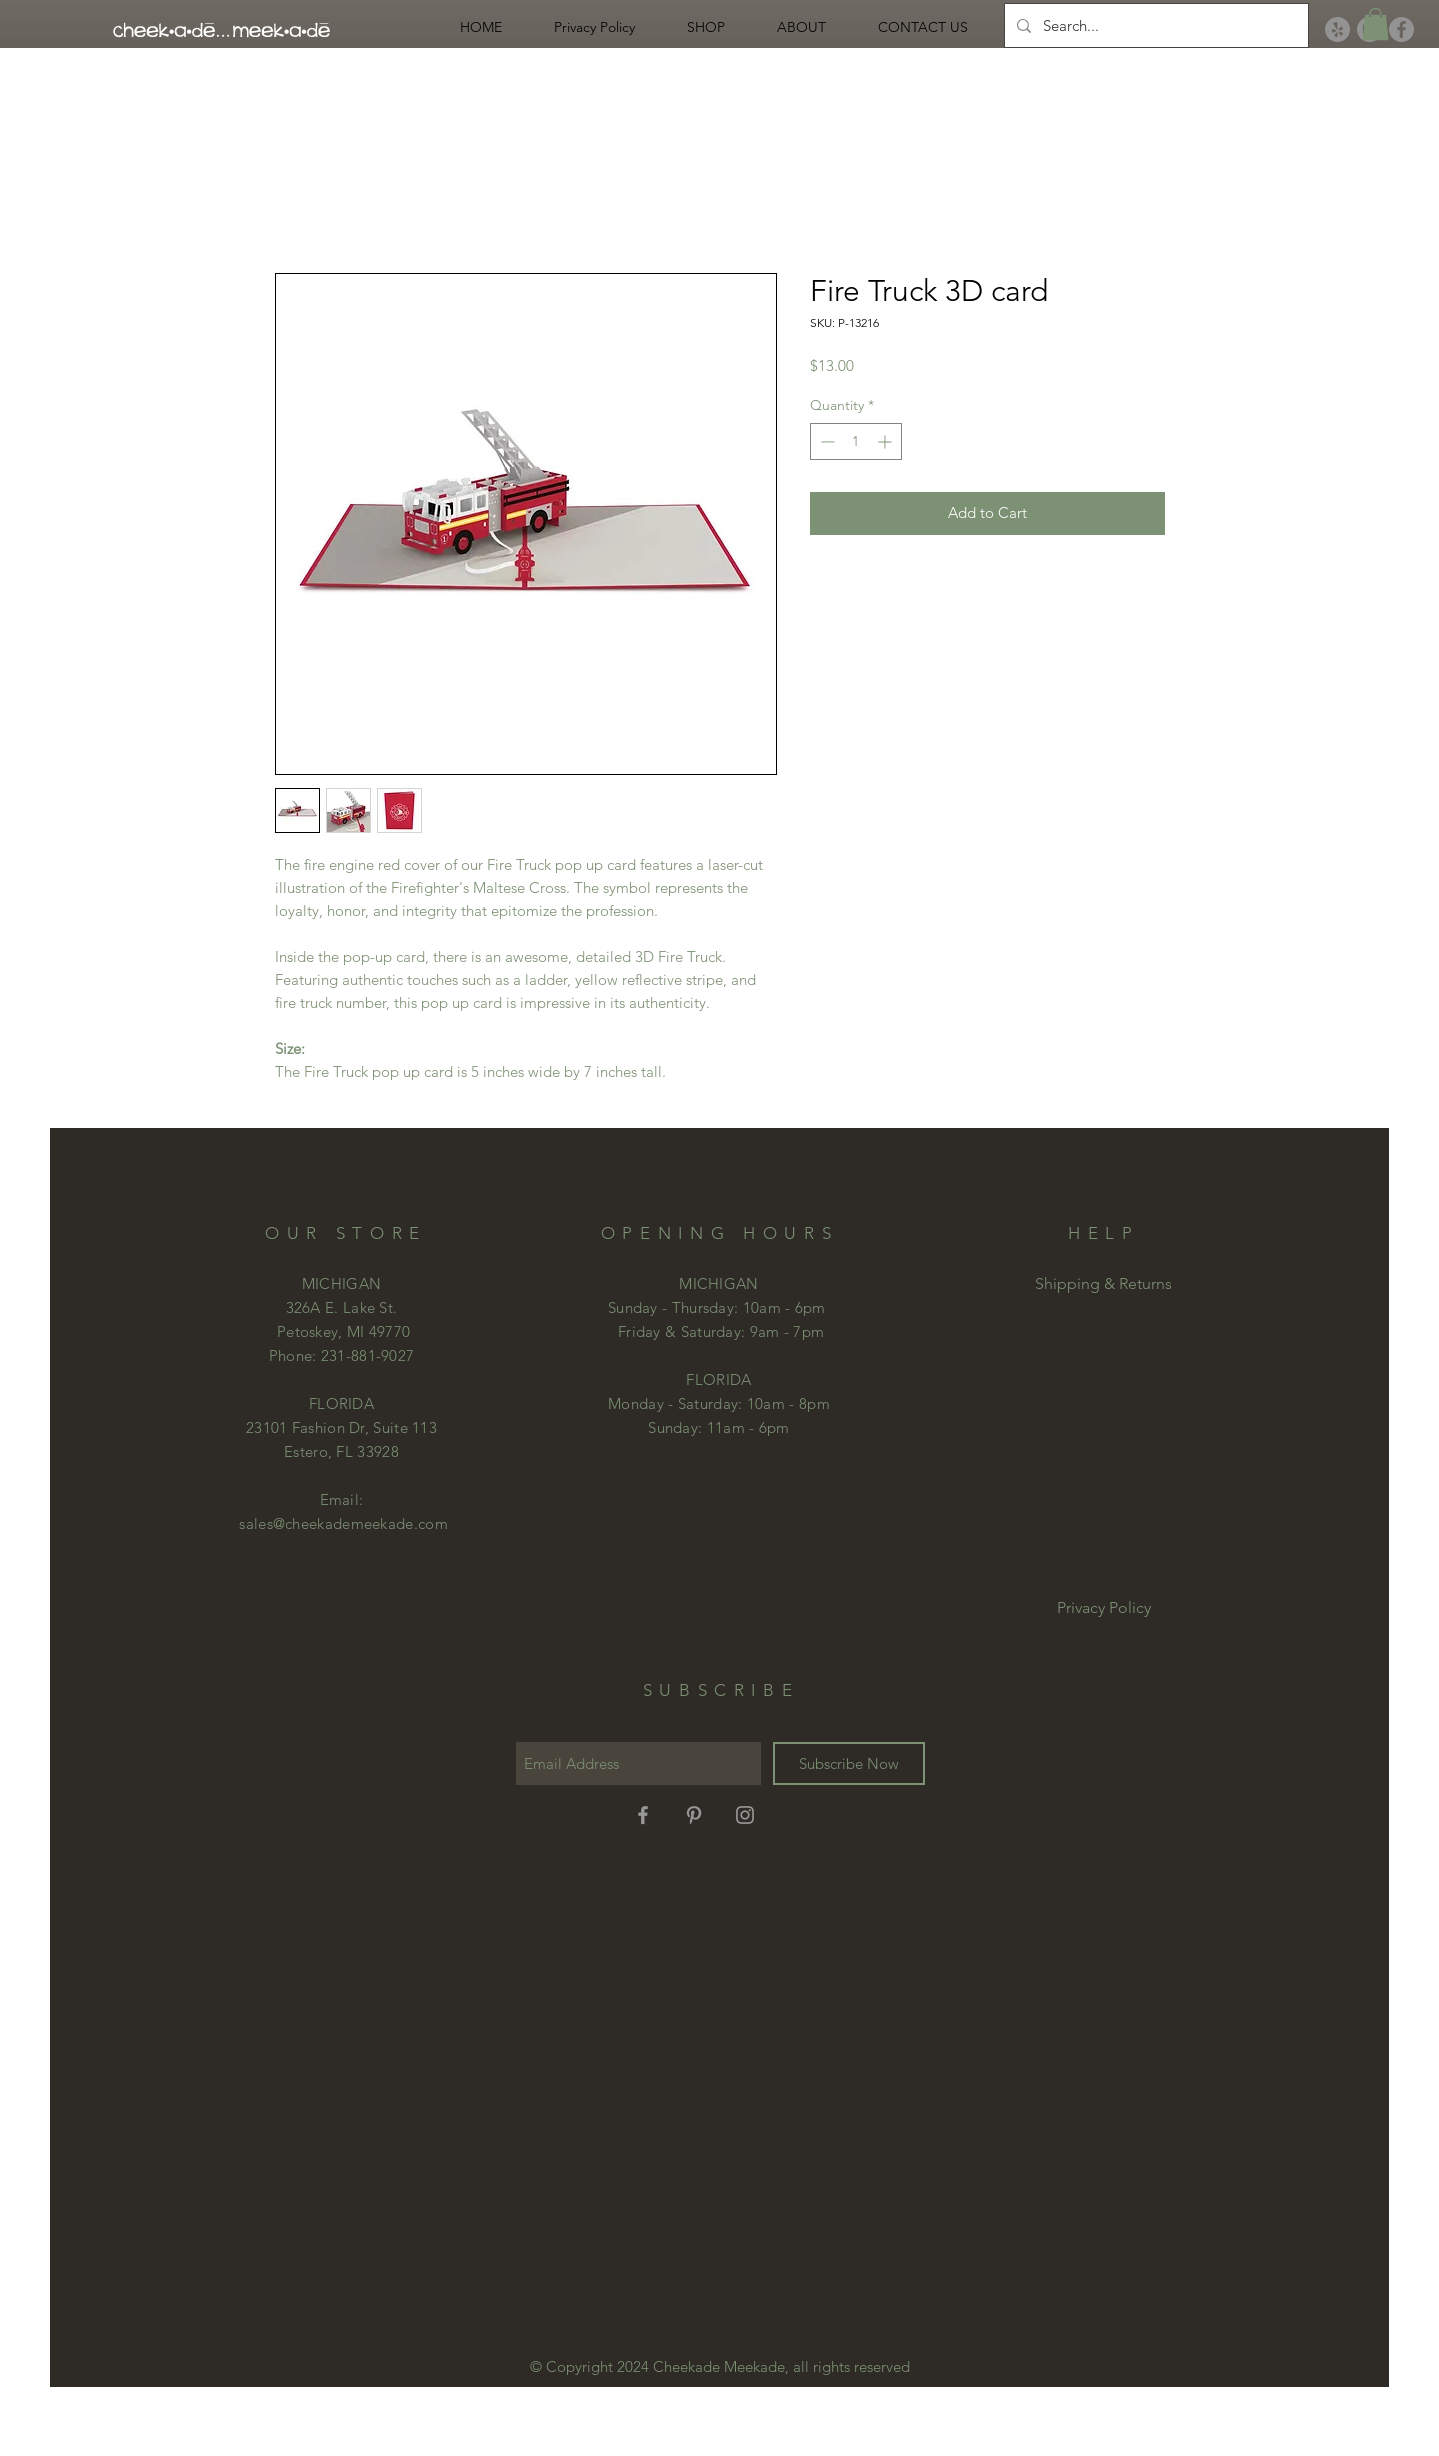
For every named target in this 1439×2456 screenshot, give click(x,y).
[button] (1375, 24)
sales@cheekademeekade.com (343, 1523)
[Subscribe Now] (849, 1763)
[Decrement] (825, 441)
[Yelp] (1337, 29)
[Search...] (1154, 25)
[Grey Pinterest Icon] (694, 1815)
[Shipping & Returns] (1104, 1284)
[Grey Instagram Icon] (745, 1815)
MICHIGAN (718, 1283)
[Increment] (886, 441)
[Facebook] (1401, 29)
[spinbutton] (856, 441)
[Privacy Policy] (1104, 1608)
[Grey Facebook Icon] (643, 1815)
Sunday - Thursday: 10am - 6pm (717, 1307)
